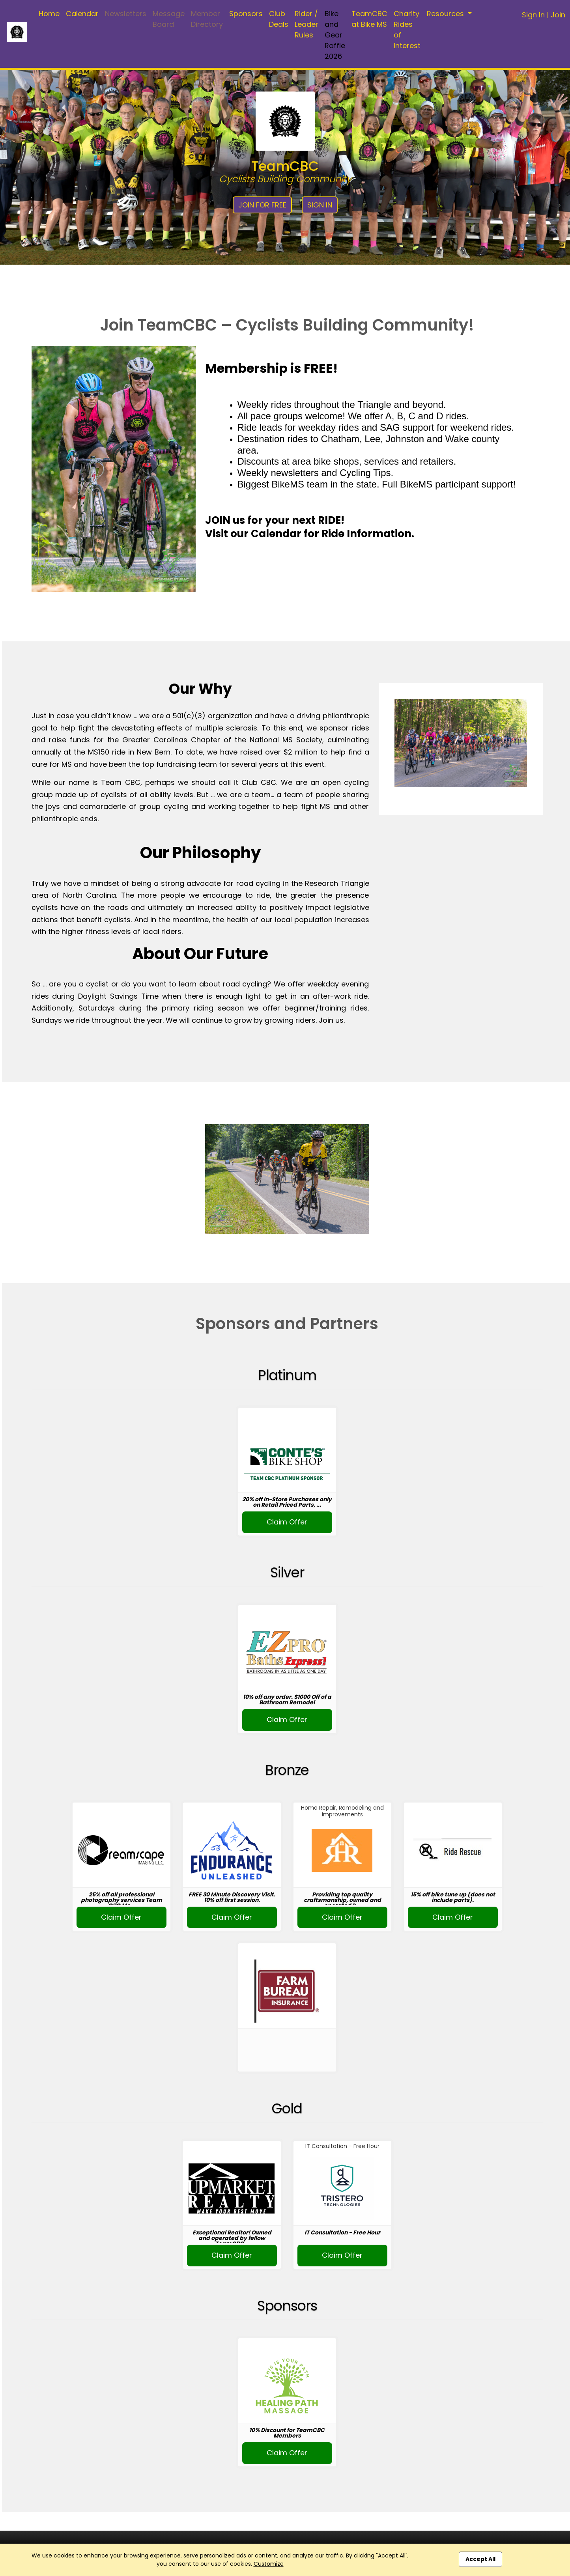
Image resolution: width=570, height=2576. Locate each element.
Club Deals (278, 19)
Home (49, 14)
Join (558, 15)
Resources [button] (446, 14)
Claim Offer (287, 1522)
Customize (269, 2564)
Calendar (82, 14)
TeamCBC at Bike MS (369, 19)
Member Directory (207, 19)
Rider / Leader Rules (306, 24)
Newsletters (125, 14)
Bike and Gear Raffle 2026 (335, 35)
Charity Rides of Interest (407, 29)
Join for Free (262, 205)
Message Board (169, 19)
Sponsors (246, 14)
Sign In (533, 15)
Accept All (480, 2559)
